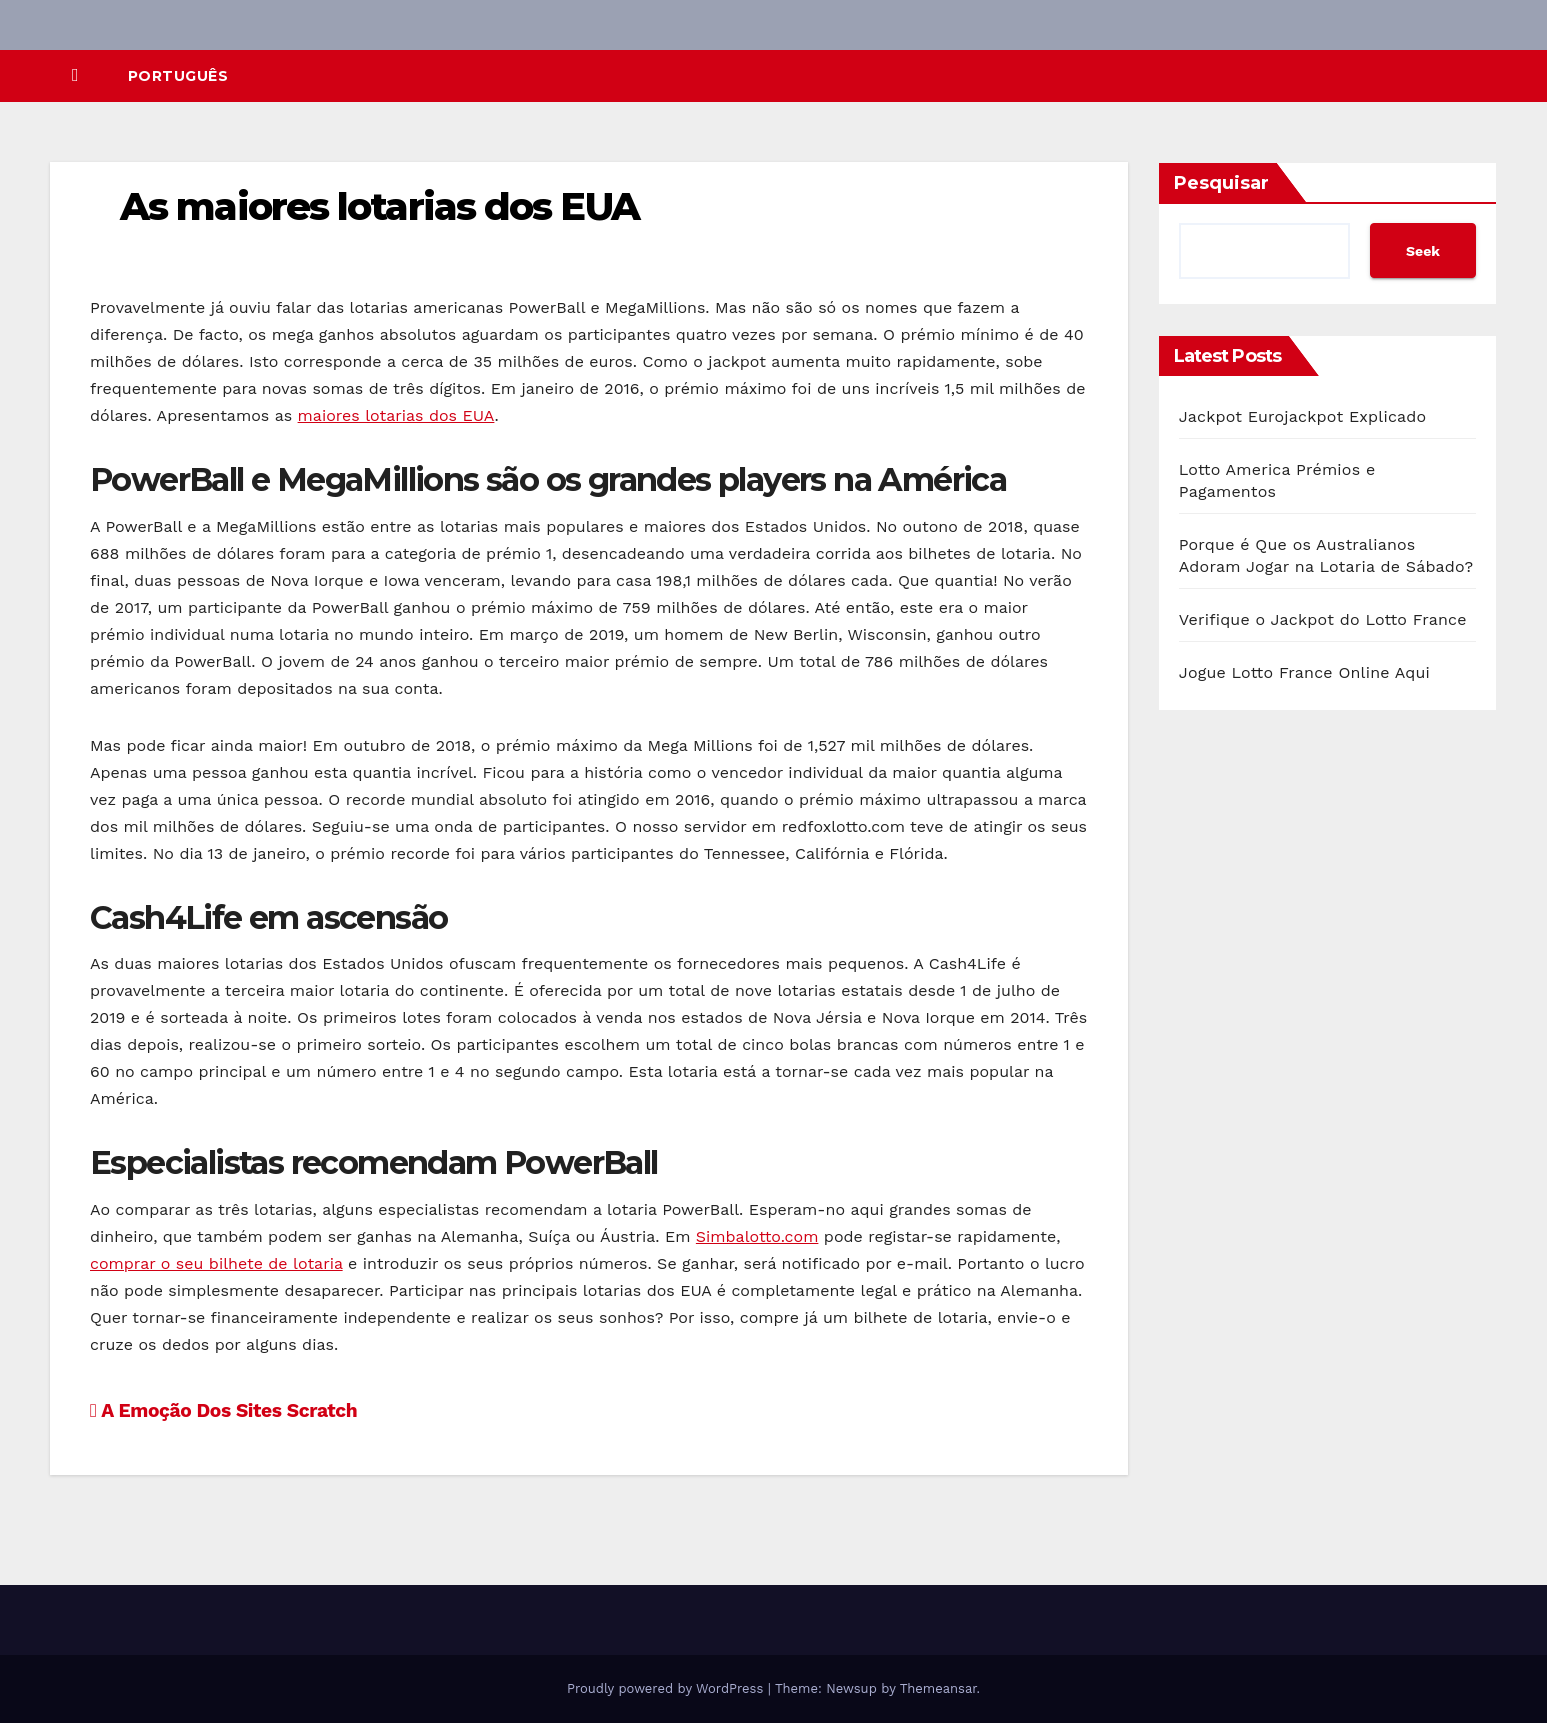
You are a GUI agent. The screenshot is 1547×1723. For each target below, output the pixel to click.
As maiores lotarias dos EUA (379, 206)
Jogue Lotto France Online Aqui (1304, 672)
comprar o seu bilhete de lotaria (216, 1263)
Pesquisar (1221, 183)
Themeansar (938, 1688)
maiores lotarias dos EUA (396, 415)
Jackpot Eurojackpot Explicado (1303, 416)
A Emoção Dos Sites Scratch (223, 1410)
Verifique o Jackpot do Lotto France (1323, 619)
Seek (1423, 251)
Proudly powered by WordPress (667, 1688)
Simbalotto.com (757, 1236)
